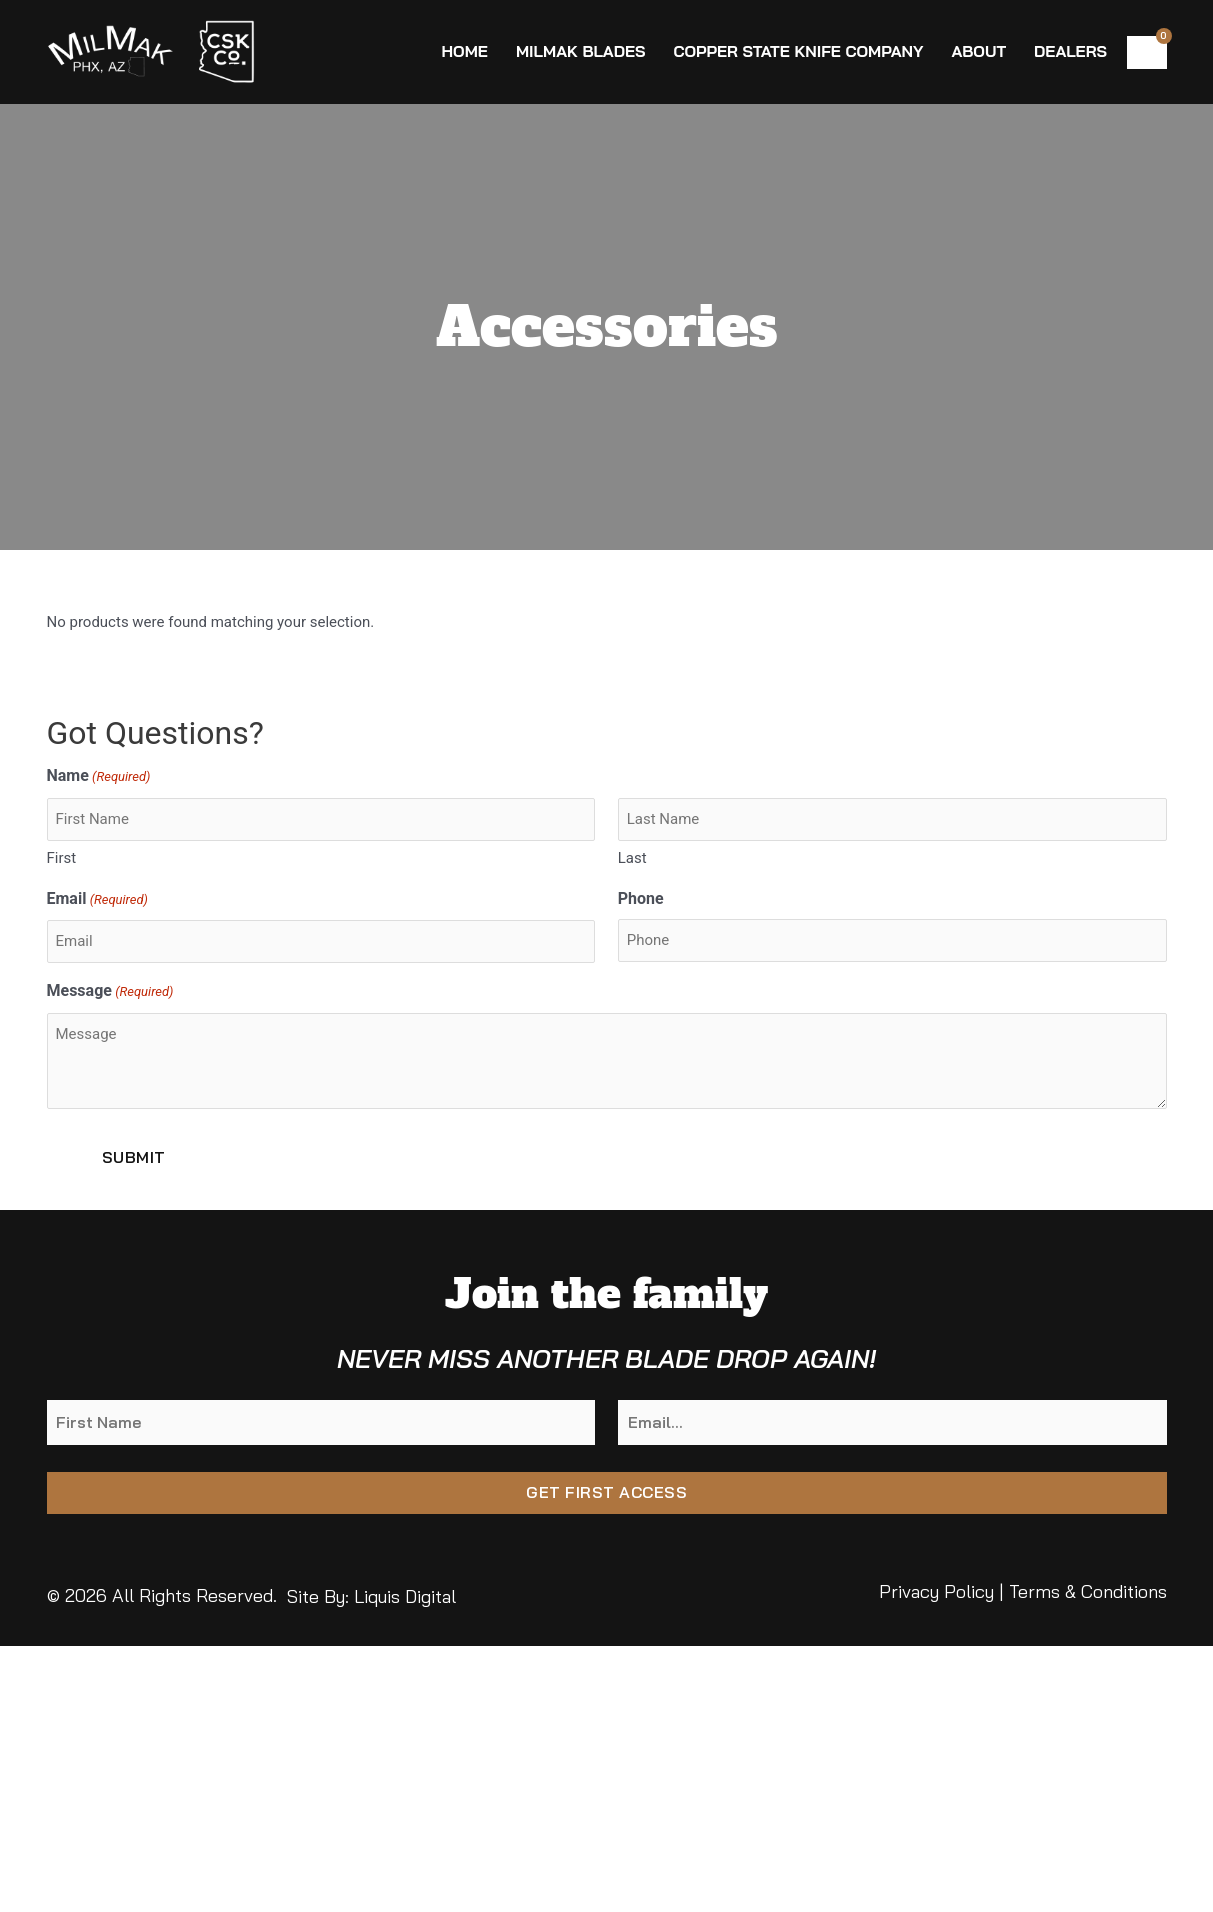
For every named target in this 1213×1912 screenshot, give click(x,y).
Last (632, 858)
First (62, 858)
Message (110, 992)
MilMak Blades (581, 51)
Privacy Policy (936, 1591)
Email (97, 900)
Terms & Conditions (1088, 1591)
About (978, 51)
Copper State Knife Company (798, 51)
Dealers (1070, 51)
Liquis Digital (405, 1596)
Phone (641, 898)
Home (464, 51)
